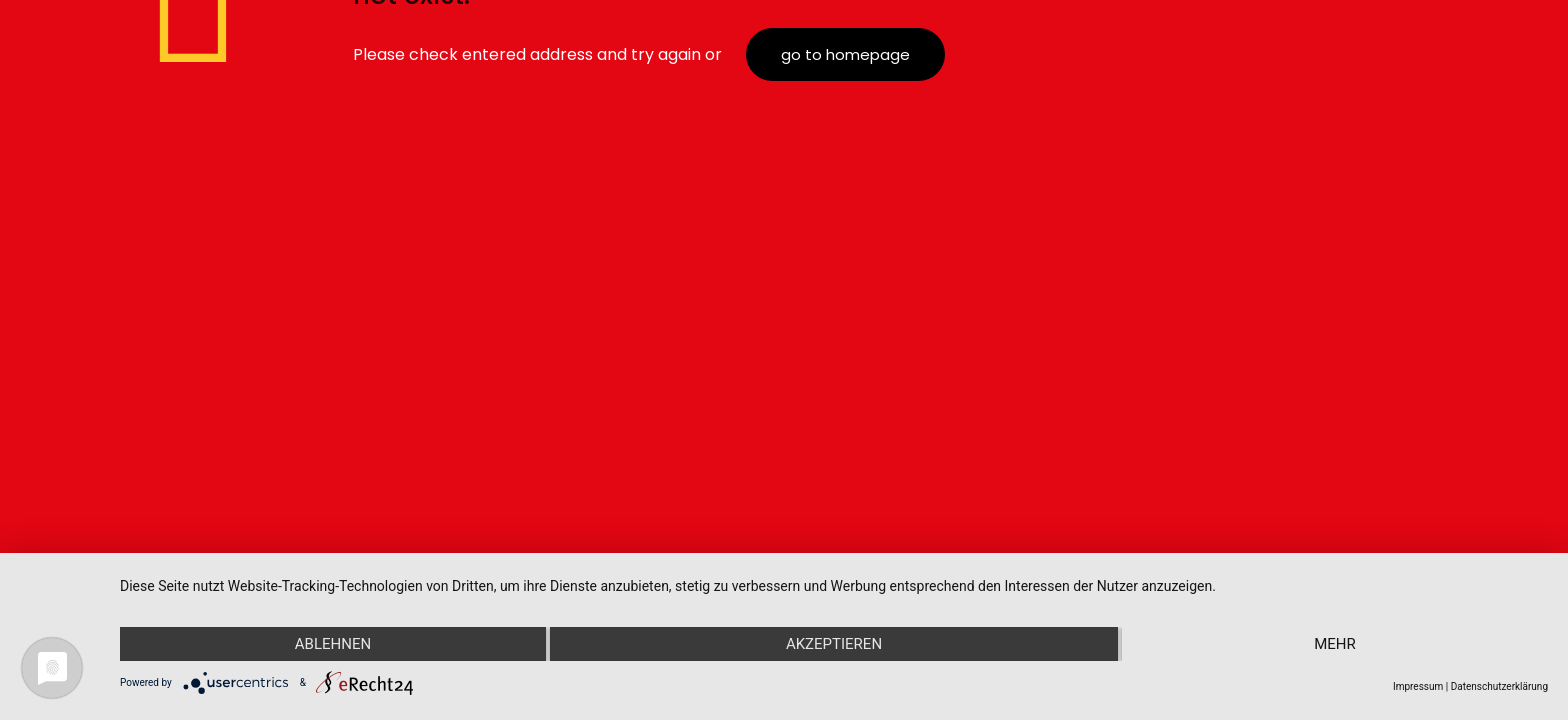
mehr (1335, 644)
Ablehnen (333, 644)
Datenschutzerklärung (1499, 686)
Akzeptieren (834, 644)
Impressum (1418, 686)
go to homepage (845, 54)
